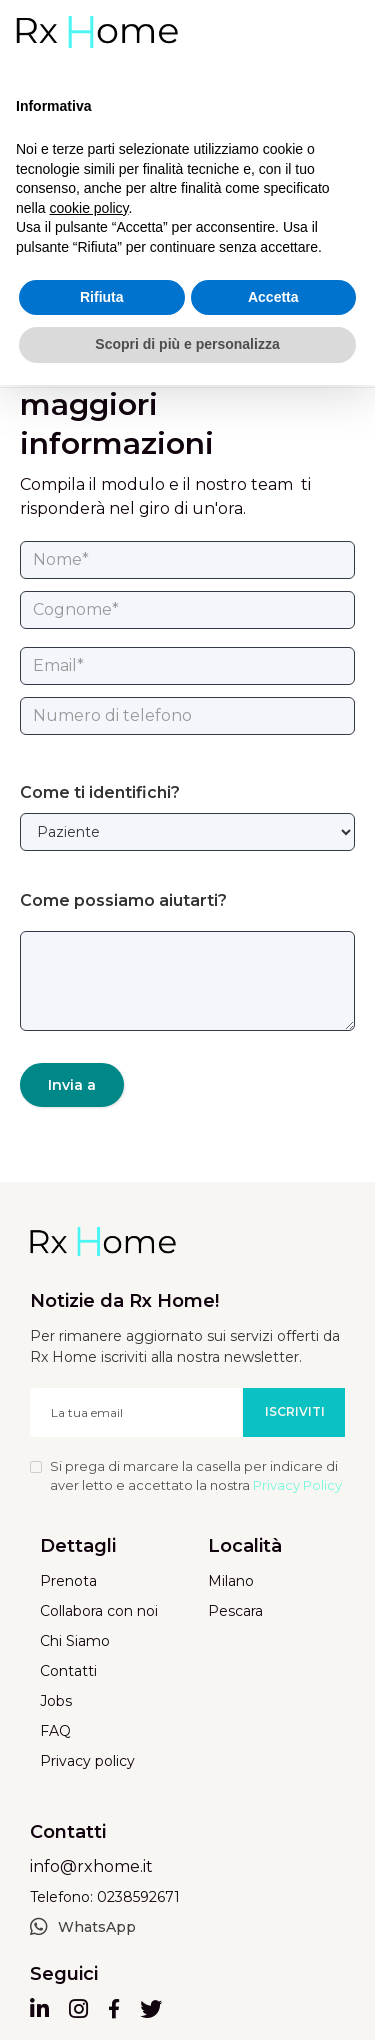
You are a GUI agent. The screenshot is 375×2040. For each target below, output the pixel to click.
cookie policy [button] (88, 208)
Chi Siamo (75, 1641)
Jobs (56, 1701)
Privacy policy (87, 1761)
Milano (231, 1581)
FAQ (55, 1731)
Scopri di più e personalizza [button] (187, 344)
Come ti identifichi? (100, 792)
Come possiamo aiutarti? (123, 900)
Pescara (235, 1611)
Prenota (68, 1581)
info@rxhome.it (91, 1866)
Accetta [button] (273, 297)
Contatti (68, 1671)
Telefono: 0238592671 (105, 1897)
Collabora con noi (99, 1611)
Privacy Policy (297, 1485)
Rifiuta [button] (102, 297)
